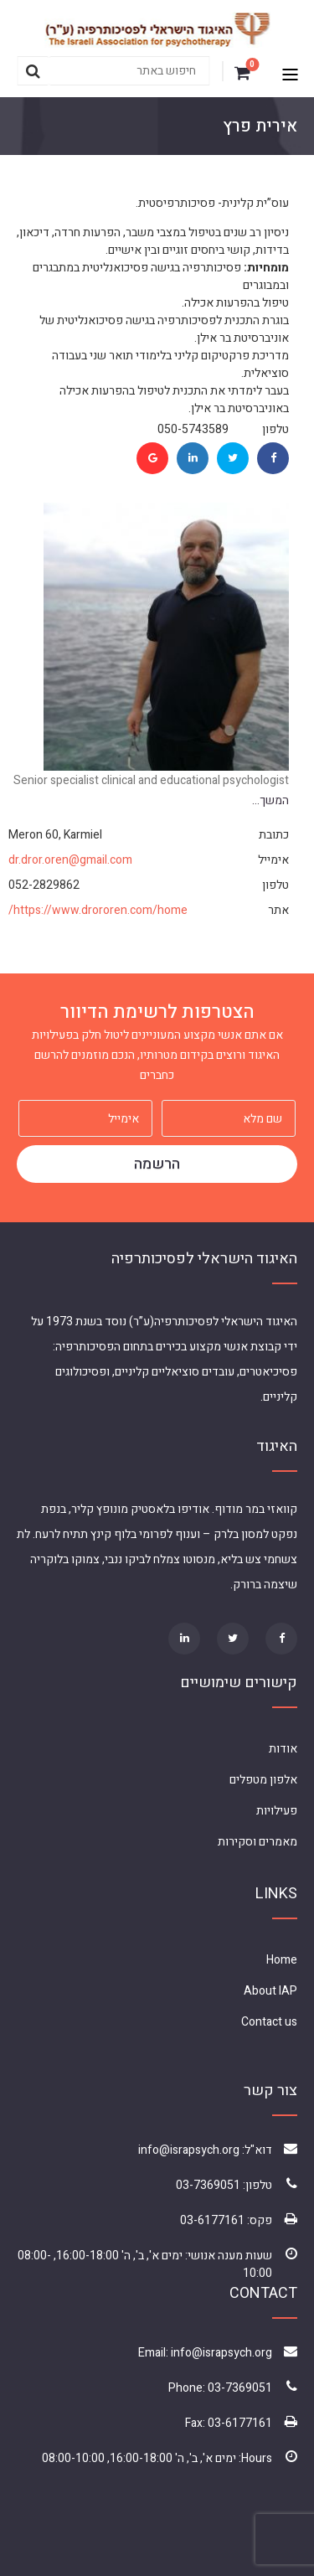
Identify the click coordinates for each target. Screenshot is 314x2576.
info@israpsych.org (188, 2150)
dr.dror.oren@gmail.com (70, 860)
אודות (283, 1749)
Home (281, 1960)
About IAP (270, 1991)
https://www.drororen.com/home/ (98, 910)
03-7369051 (208, 2185)
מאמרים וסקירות (257, 1842)
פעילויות (276, 1811)
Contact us (269, 2022)
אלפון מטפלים (263, 1780)
